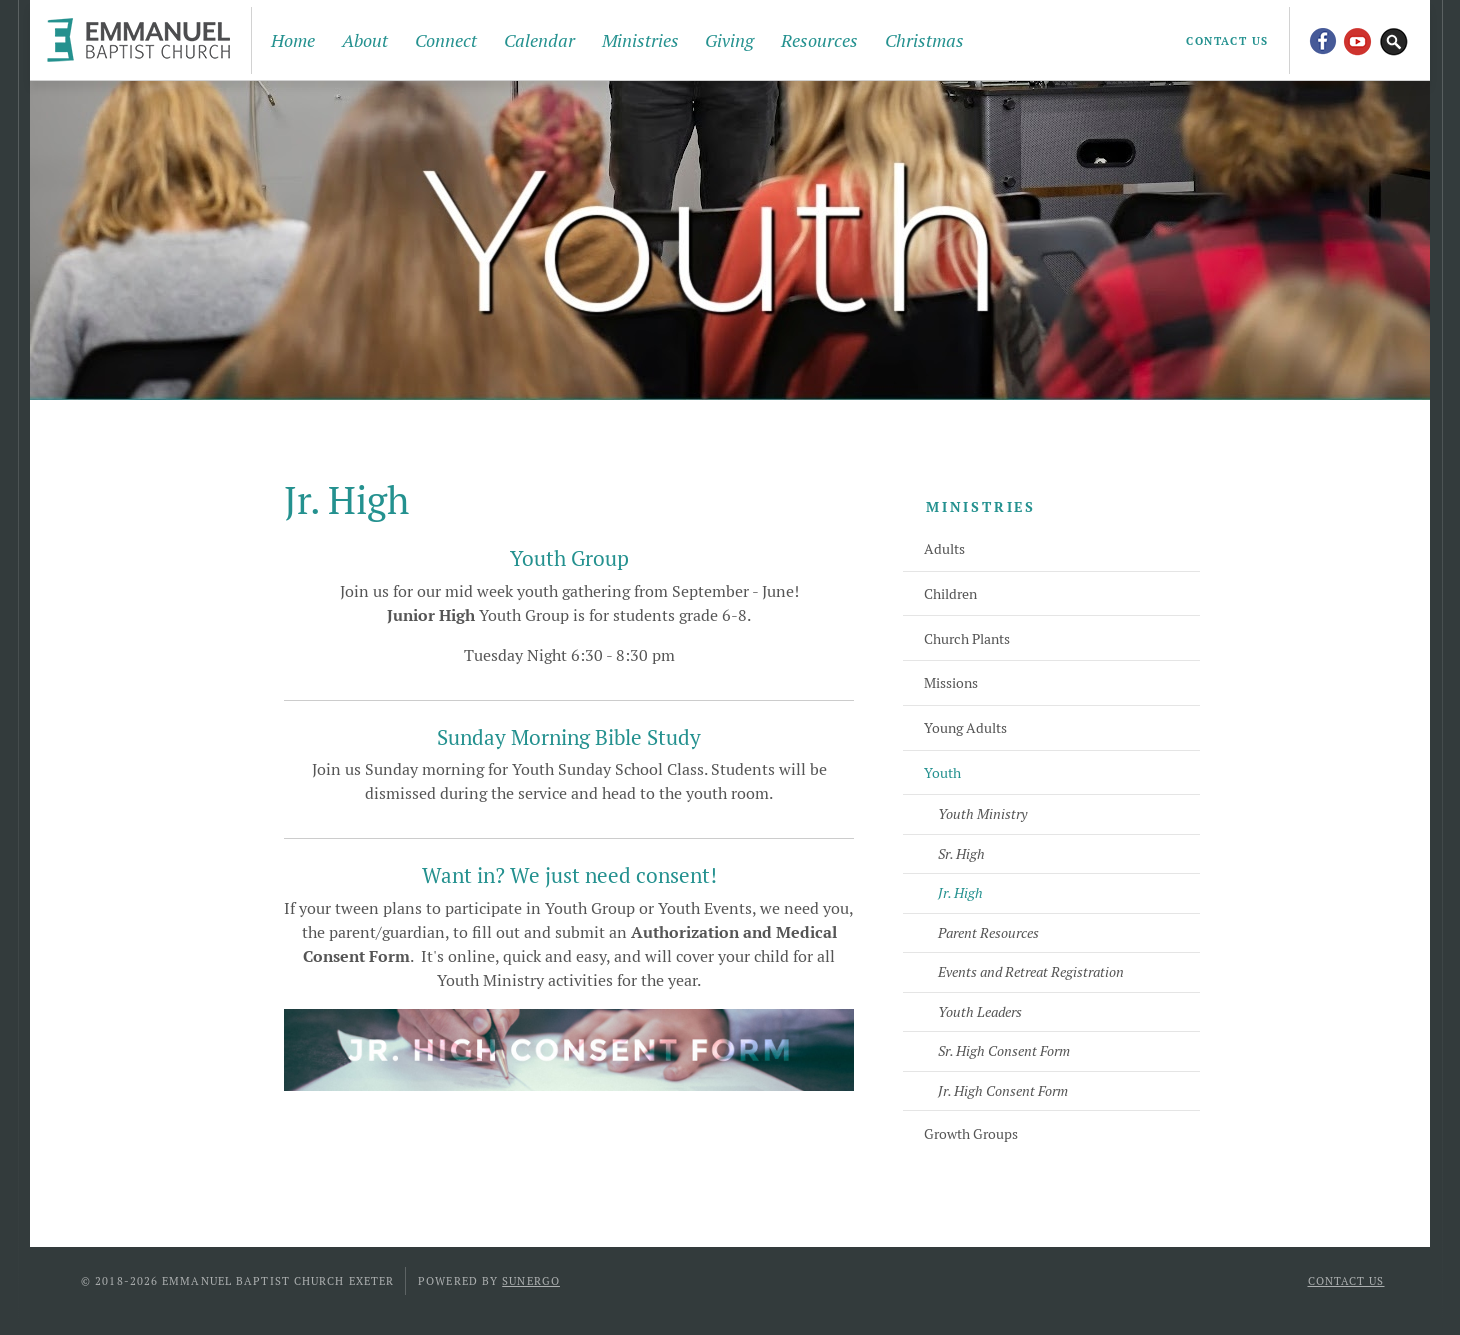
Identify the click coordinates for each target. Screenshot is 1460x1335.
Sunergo (531, 1281)
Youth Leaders (980, 1012)
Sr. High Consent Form (1004, 1051)
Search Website (1394, 40)
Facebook (1322, 40)
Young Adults (965, 728)
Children (950, 594)
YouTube (1358, 40)
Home (293, 40)
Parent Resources (988, 933)
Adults (944, 549)
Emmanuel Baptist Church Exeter (143, 40)
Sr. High (961, 854)
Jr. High (960, 893)
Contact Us (1227, 41)
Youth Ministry (982, 814)
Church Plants (967, 639)
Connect (446, 40)
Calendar (539, 40)
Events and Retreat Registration (1031, 972)
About (365, 40)
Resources (819, 40)
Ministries (640, 40)
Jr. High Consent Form (1003, 1091)
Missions (951, 683)
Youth (942, 773)
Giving (729, 40)
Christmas (924, 40)
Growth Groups (971, 1134)
